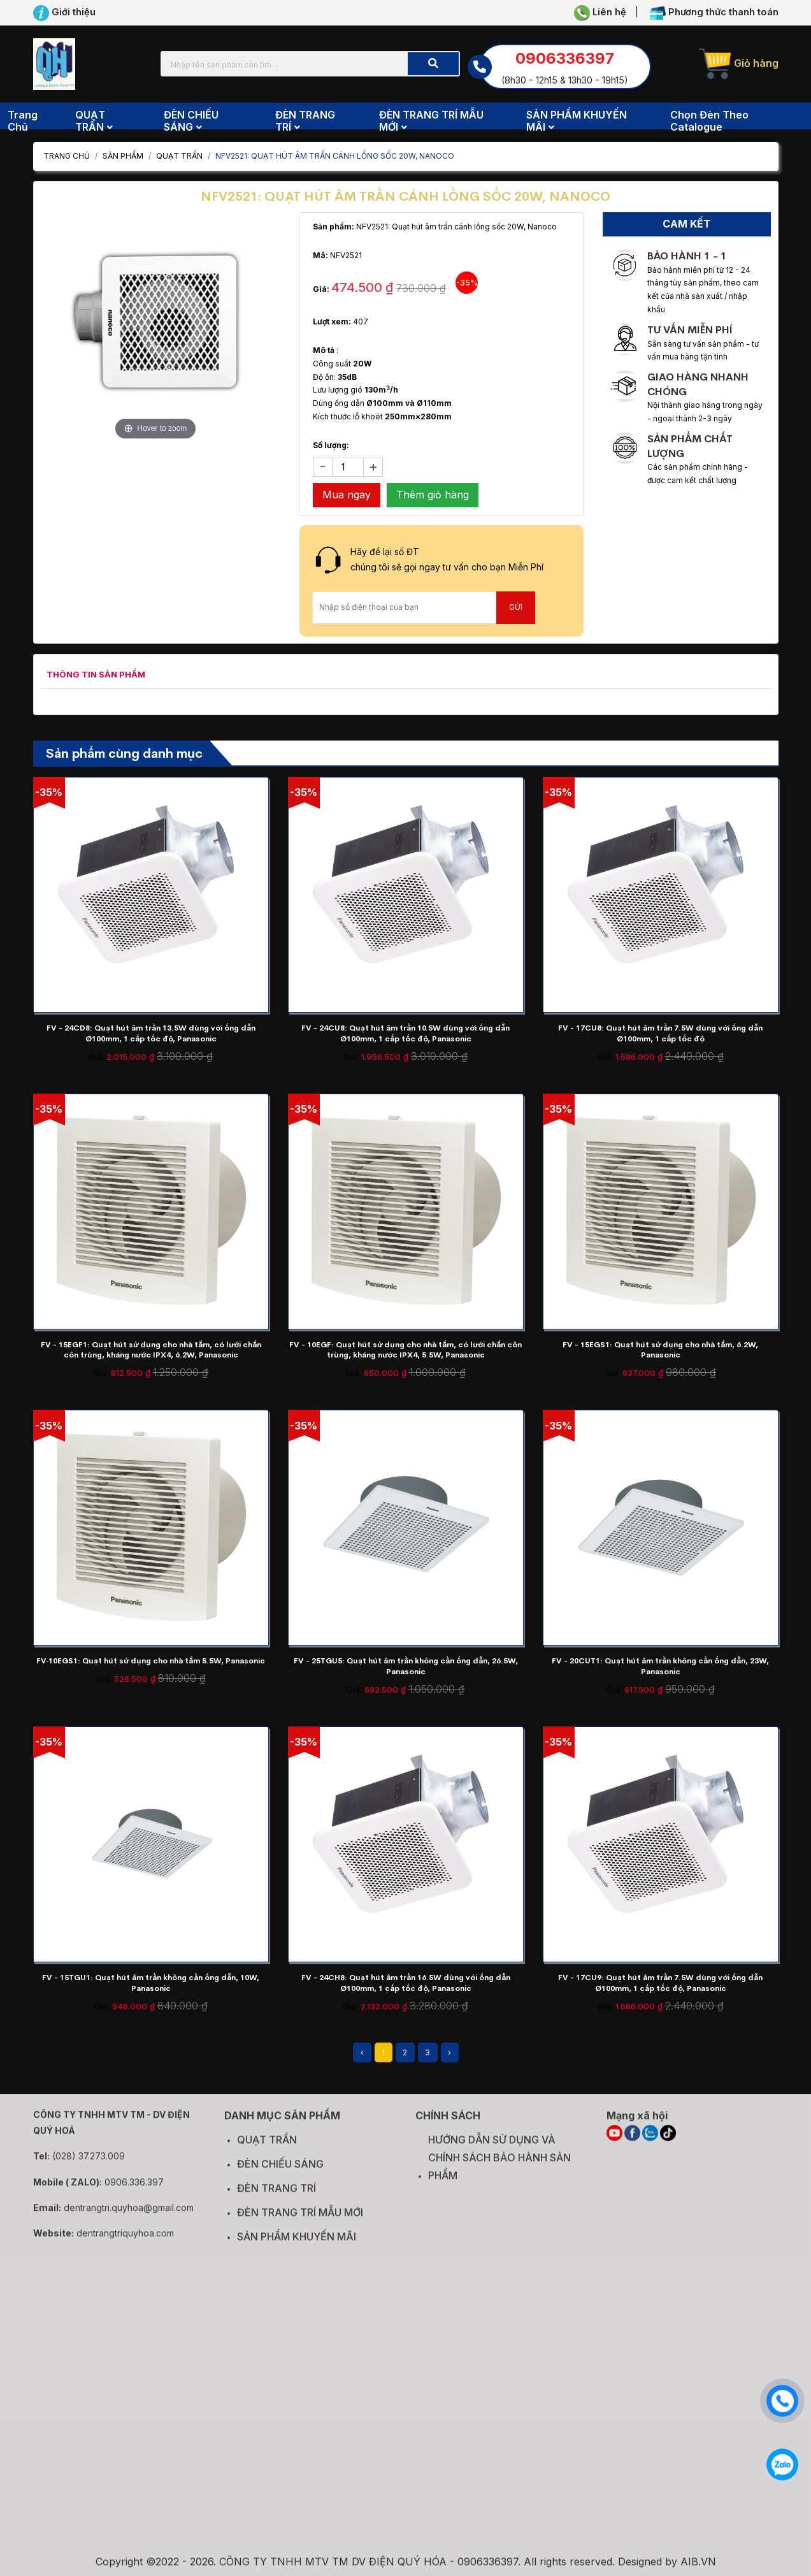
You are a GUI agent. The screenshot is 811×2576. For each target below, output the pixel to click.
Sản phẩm (123, 156)
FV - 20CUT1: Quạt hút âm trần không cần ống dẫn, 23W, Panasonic (660, 1666)
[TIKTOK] (668, 2142)
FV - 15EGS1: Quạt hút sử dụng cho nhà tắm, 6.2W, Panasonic (660, 1350)
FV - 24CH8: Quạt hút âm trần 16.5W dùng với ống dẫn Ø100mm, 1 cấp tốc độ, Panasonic (405, 1983)
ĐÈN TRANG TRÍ (276, 2197)
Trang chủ (23, 120)
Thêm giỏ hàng (432, 494)
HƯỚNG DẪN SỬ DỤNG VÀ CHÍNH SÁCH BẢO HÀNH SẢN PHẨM (499, 2167)
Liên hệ (600, 13)
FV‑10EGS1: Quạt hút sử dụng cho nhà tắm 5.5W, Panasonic (151, 1661)
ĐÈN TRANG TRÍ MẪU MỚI (300, 2221)
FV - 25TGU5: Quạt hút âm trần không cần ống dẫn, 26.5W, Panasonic (406, 1666)
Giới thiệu (64, 13)
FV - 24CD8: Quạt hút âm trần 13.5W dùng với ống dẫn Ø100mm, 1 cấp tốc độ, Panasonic (151, 1033)
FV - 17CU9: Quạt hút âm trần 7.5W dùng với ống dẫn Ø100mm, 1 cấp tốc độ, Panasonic (660, 1983)
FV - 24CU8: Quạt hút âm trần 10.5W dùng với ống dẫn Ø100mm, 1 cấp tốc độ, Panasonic (405, 1033)
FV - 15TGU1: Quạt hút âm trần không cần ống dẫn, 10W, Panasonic (150, 1983)
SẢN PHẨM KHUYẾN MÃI (296, 2246)
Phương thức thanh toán (714, 13)
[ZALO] (650, 2142)
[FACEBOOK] (632, 2142)
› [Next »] (449, 2052)
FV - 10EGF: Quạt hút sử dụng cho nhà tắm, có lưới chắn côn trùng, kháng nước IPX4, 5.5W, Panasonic (405, 1350)
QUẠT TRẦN (179, 156)
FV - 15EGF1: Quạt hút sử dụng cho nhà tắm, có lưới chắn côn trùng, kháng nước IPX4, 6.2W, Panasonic (151, 1350)
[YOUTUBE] (614, 2142)
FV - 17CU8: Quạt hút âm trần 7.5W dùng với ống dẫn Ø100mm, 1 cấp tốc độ (660, 1033)
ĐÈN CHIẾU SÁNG (280, 2173)
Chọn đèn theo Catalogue (709, 120)
